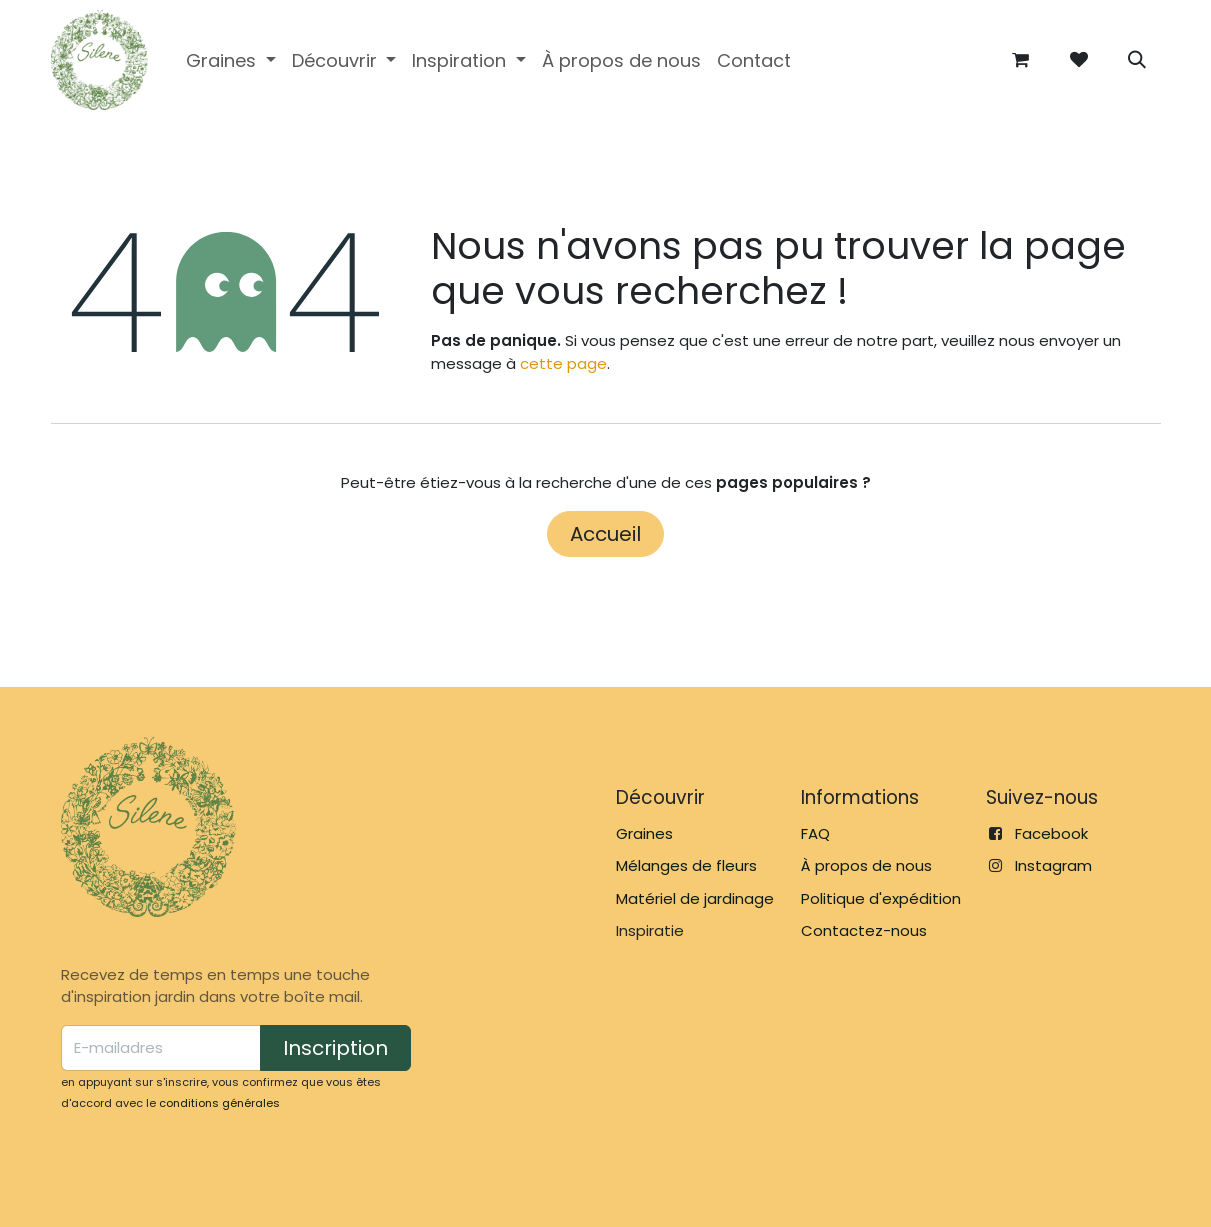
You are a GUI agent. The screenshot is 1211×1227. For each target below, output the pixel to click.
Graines (644, 833)
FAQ (815, 833)
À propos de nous (866, 865)
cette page (563, 363)
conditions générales (219, 1103)
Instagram (1053, 865)
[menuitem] (231, 60)
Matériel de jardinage (695, 898)
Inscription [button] (335, 1048)
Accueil (605, 534)
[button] (1137, 60)
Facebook (1051, 833)
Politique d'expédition (881, 898)
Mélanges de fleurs (686, 865)
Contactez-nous (864, 930)
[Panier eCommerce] (1021, 60)
